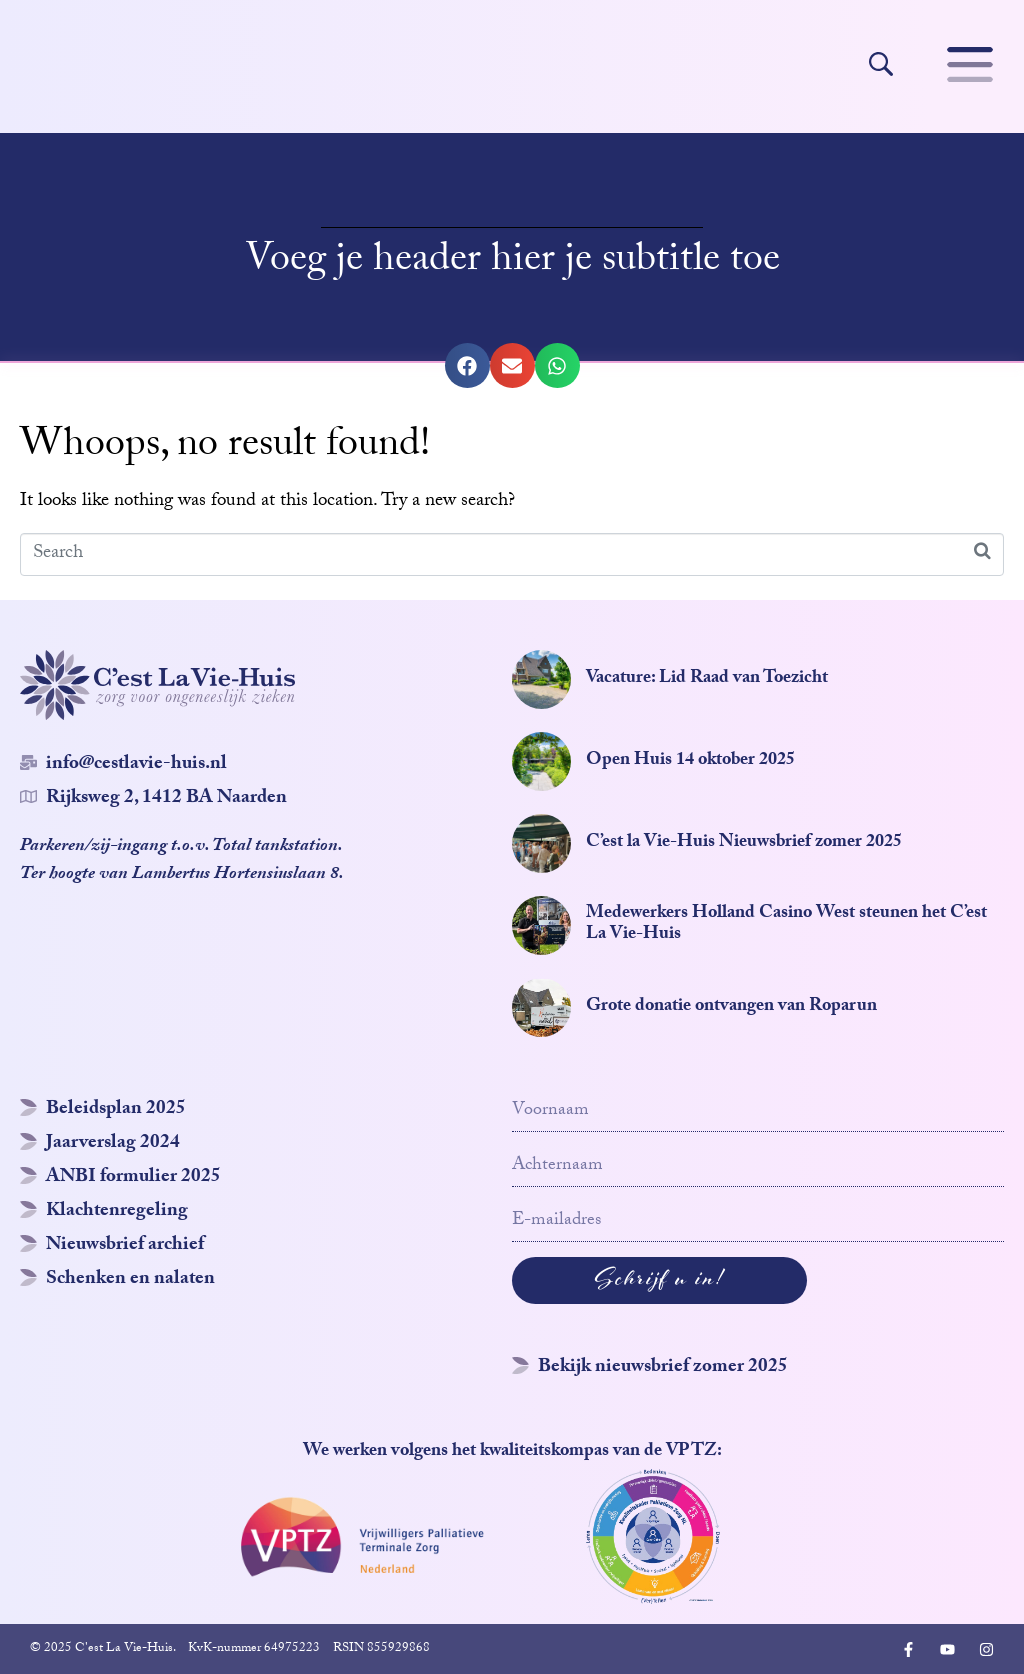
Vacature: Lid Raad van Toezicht (707, 679)
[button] (467, 365)
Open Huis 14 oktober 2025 (690, 761)
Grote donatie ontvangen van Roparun (731, 1007)
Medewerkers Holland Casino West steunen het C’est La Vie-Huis (786, 925)
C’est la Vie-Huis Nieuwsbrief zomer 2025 (744, 843)
